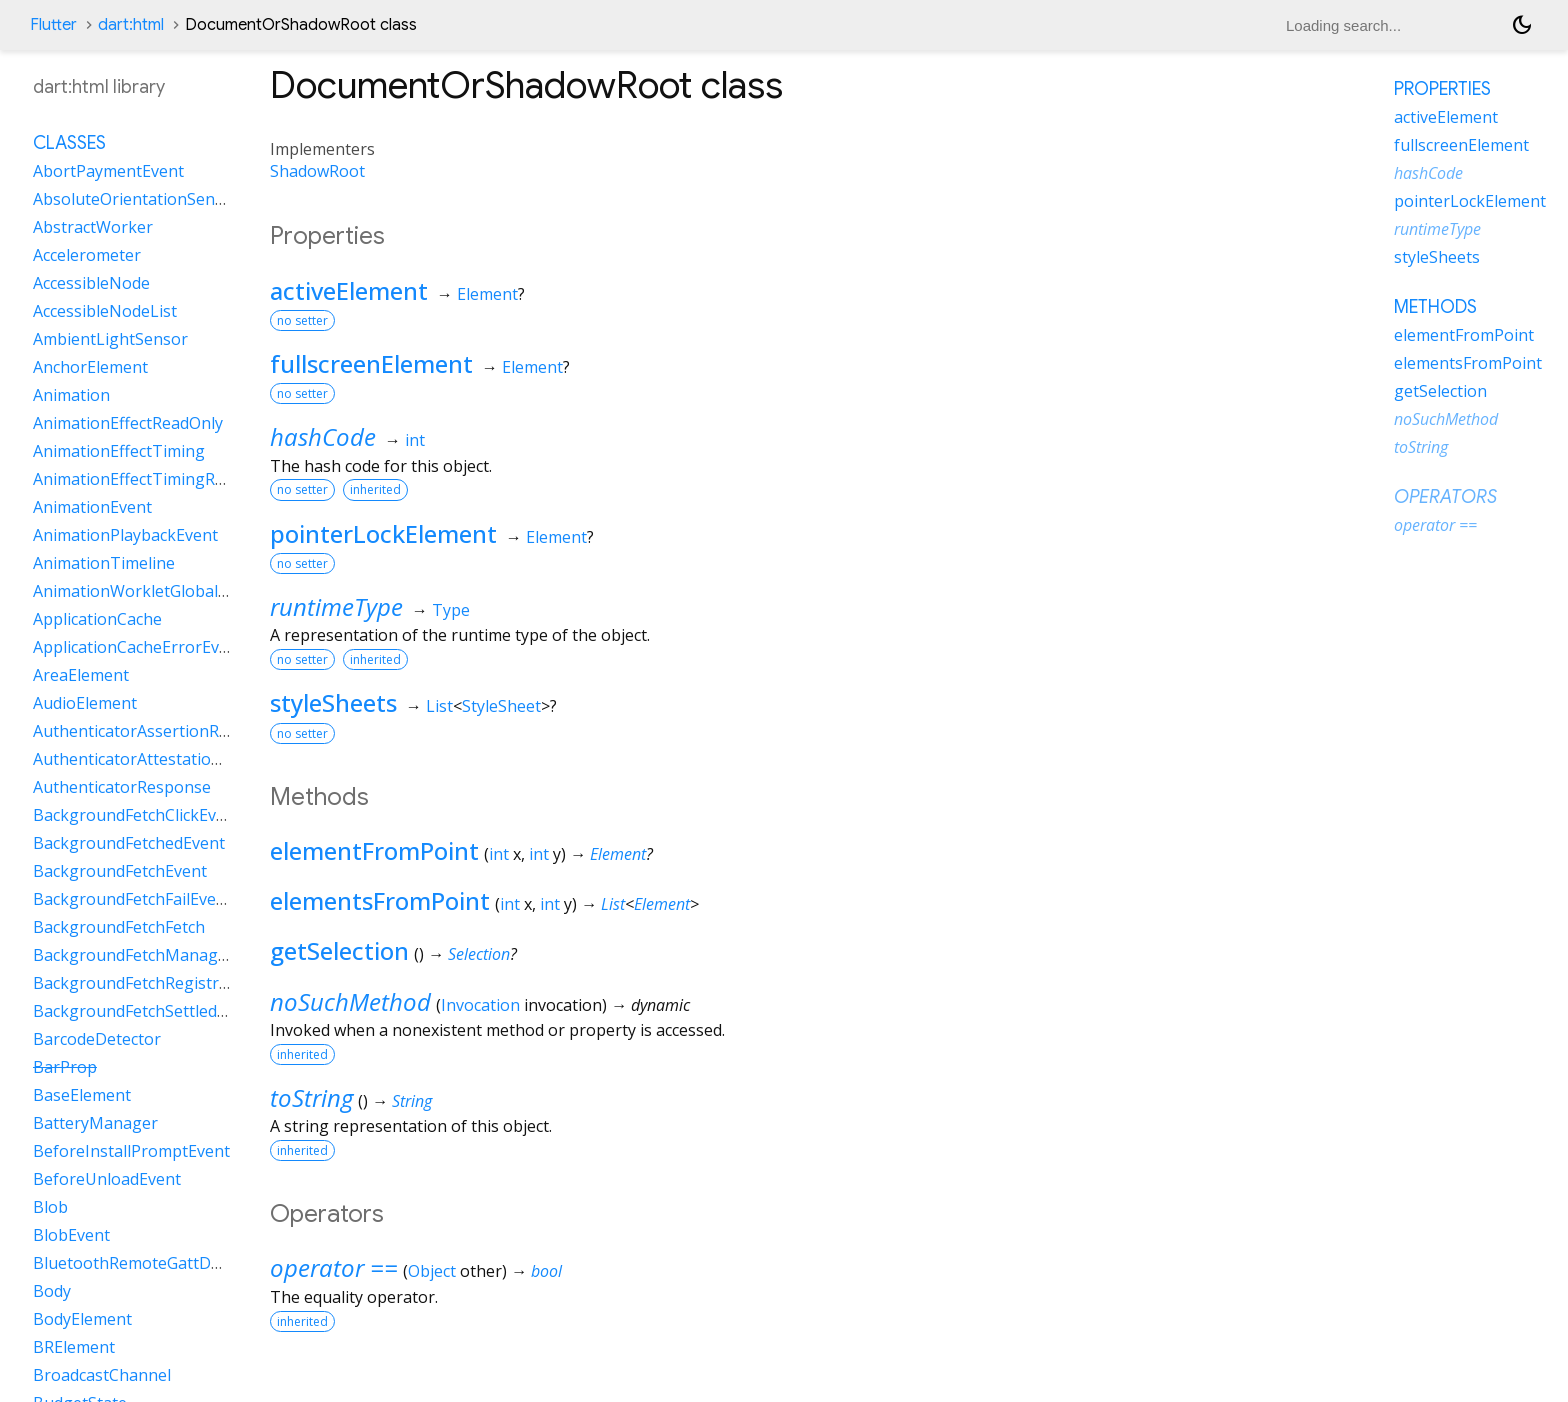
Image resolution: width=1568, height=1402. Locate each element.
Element (487, 294)
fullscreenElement (371, 363)
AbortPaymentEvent (108, 171)
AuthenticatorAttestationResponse (164, 759)
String (412, 1101)
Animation (71, 395)
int (415, 440)
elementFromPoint (374, 850)
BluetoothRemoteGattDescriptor (156, 1263)
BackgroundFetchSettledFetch (145, 1011)
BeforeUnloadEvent (107, 1179)
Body (52, 1291)
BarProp (65, 1067)
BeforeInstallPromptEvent (131, 1151)
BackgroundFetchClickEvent (137, 815)
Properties (1442, 89)
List (439, 706)
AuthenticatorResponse (122, 787)
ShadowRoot (317, 171)
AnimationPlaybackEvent (125, 535)
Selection (479, 954)
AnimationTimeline (104, 563)
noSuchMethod (350, 1001)
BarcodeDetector (97, 1039)
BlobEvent (71, 1235)
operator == (334, 1267)
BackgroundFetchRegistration (145, 983)
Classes (69, 143)
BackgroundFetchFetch (119, 927)
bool (546, 1271)
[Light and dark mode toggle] (1522, 25)
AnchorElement (90, 367)
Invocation (480, 1005)
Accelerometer (87, 255)
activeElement (349, 290)
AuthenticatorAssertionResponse (158, 731)
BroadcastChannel (102, 1375)
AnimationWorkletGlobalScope (148, 591)
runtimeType (336, 606)
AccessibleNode (91, 283)
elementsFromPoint (380, 900)
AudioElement (85, 703)
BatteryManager (95, 1123)
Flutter (53, 25)
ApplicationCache (97, 619)
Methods (1435, 307)
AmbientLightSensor (110, 339)
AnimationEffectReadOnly (128, 423)
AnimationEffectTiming (119, 451)
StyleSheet (501, 706)
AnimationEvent (92, 507)
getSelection (339, 950)
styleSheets (333, 702)
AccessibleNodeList (105, 311)
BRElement (74, 1347)
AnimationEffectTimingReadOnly (154, 479)
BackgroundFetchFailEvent (132, 899)
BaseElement (82, 1095)
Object (432, 1271)
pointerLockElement (383, 533)
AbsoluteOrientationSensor (136, 199)
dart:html (131, 25)
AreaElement (81, 675)
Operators (1445, 497)
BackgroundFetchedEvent (129, 843)
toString (311, 1097)
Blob (50, 1207)
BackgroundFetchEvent (120, 871)
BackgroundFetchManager (133, 955)
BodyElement (82, 1319)
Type (451, 610)
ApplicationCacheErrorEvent (138, 647)
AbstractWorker (93, 227)
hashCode (323, 436)
